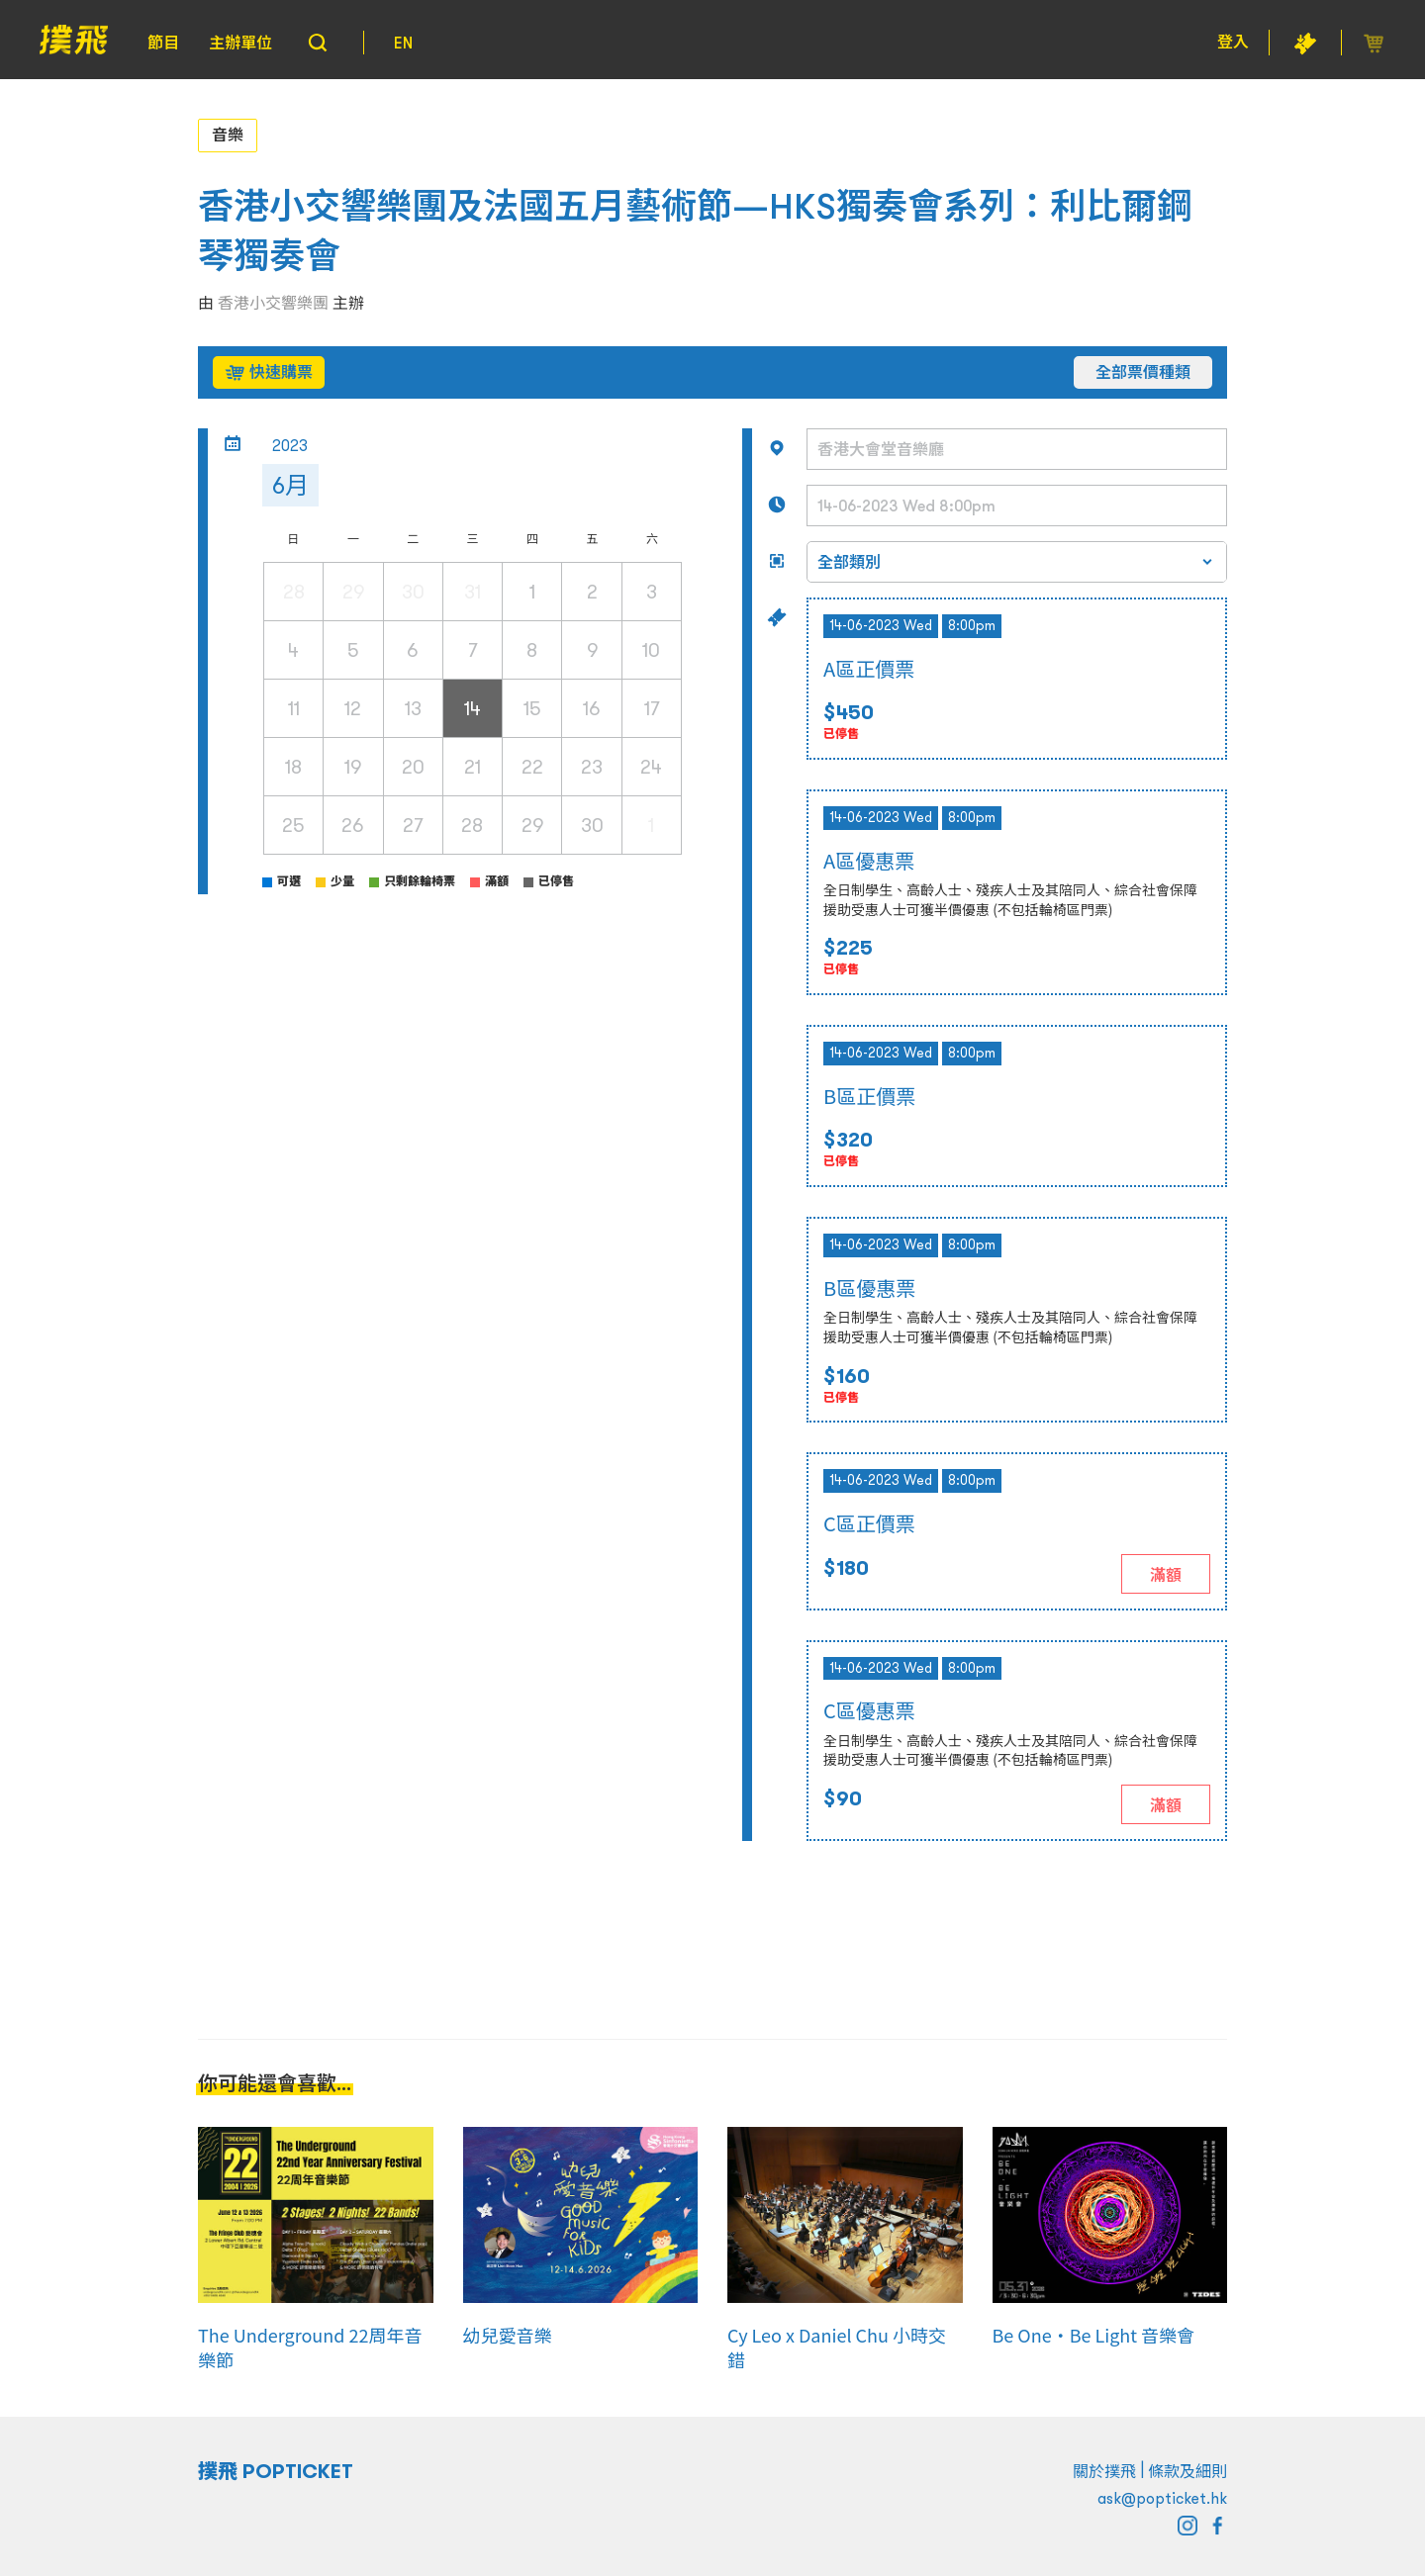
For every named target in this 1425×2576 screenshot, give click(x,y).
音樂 (227, 134)
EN (403, 42)
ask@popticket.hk (1162, 2498)
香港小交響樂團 (273, 303)
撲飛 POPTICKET (275, 2471)
